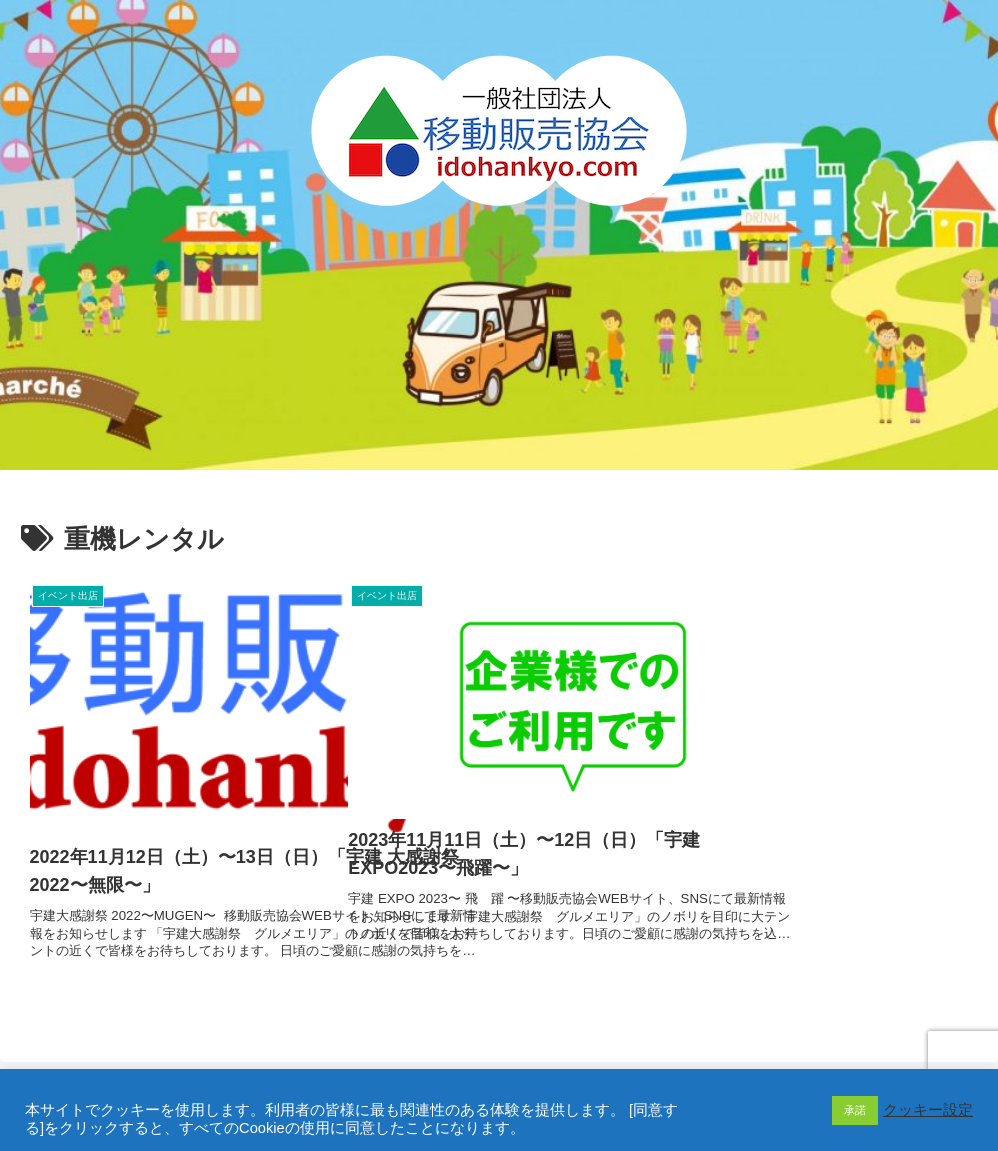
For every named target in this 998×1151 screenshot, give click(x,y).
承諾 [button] (855, 1110)
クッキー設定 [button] (928, 1110)
